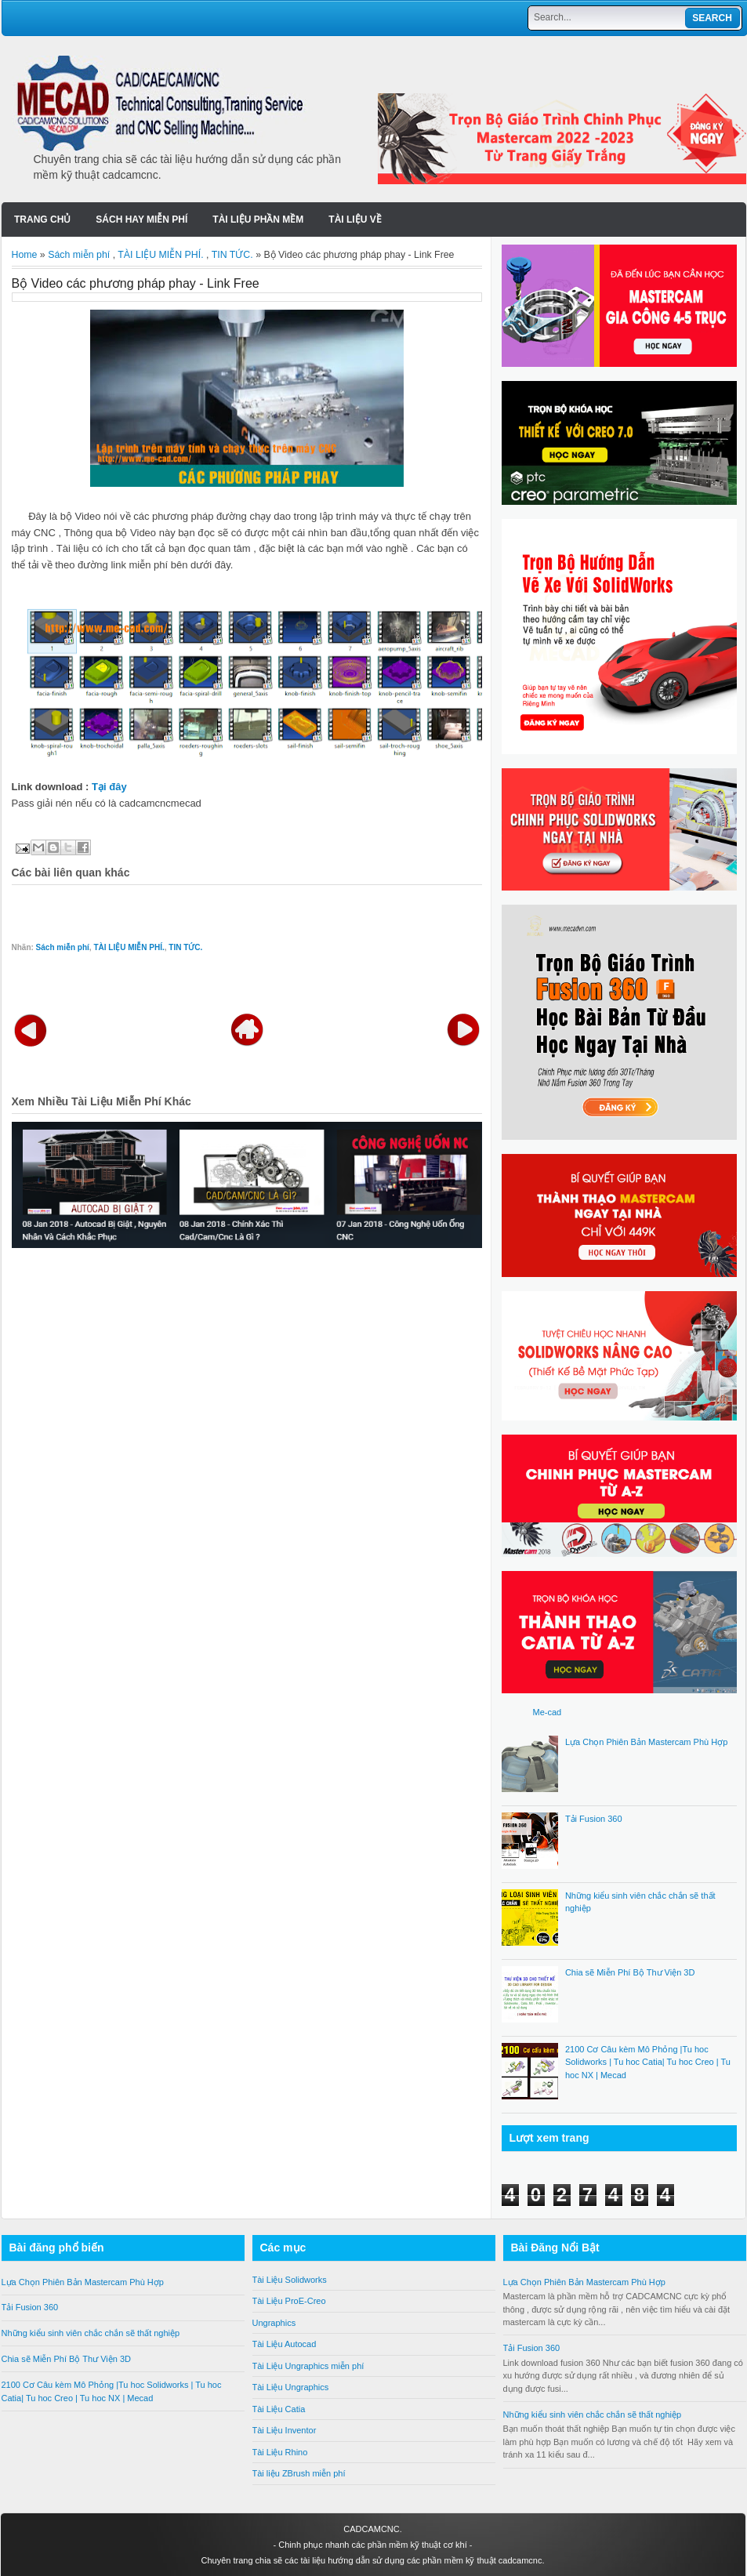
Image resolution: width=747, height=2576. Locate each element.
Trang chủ (42, 219)
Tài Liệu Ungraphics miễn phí (308, 2366)
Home (25, 254)
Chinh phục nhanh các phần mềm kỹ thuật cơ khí (373, 2544)
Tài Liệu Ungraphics (290, 2387)
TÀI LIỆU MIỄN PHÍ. (160, 254)
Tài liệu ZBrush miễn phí (299, 2473)
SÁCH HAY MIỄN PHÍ (141, 219)
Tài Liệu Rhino (280, 2452)
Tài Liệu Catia (279, 2409)
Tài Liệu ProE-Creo (289, 2301)
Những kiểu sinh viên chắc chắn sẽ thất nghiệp (91, 2333)
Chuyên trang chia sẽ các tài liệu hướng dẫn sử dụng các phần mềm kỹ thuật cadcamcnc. (372, 2560)
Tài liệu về (354, 219)
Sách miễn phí (79, 254)
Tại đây (109, 787)
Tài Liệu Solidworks (289, 2279)
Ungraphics (274, 2322)
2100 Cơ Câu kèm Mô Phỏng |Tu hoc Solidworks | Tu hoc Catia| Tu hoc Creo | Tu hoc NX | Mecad (648, 2062)
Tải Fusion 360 (593, 1818)
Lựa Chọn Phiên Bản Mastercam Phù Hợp (646, 1742)
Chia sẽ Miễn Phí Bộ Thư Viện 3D (630, 1972)
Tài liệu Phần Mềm (257, 219)
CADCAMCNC (371, 2529)
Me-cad (547, 1712)
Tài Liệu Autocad (284, 2344)
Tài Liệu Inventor (284, 2430)
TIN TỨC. (232, 254)
